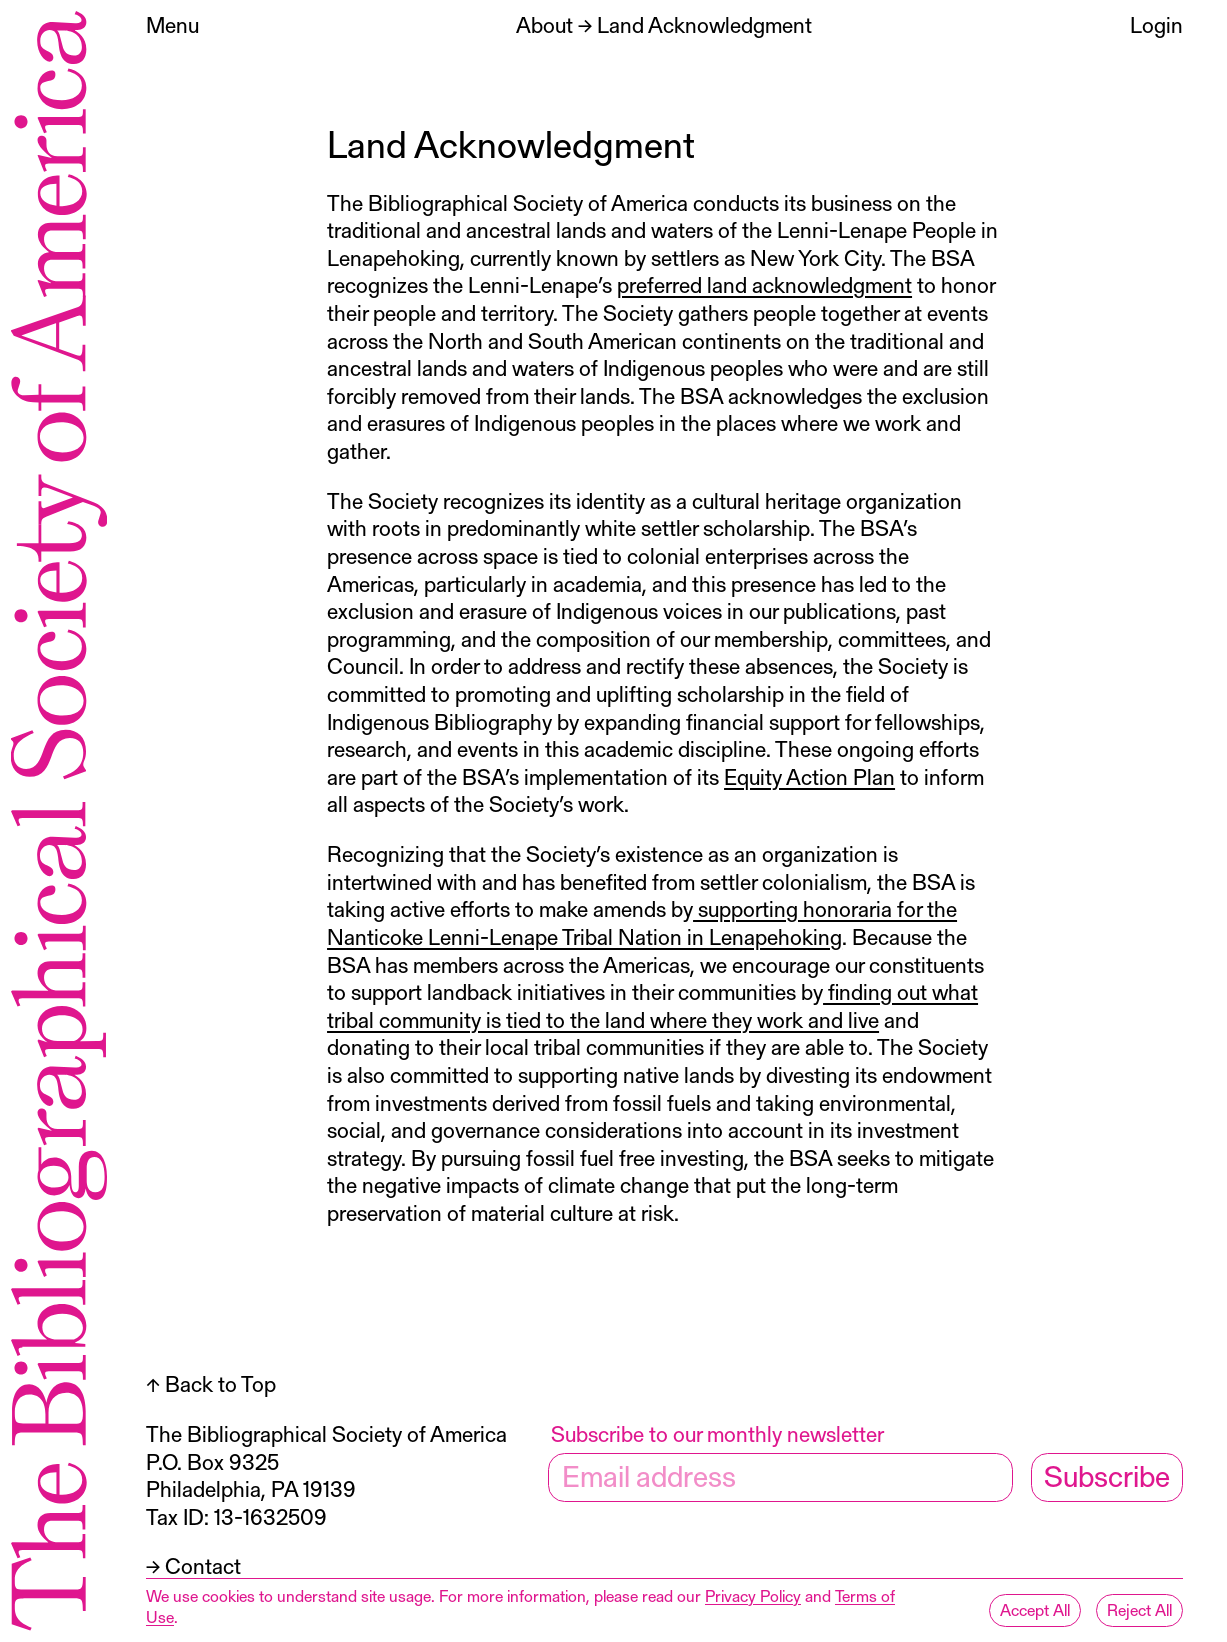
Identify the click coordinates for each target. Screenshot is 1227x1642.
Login (1156, 24)
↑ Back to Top (211, 1383)
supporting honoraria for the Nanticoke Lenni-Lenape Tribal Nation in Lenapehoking (642, 922)
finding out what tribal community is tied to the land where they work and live (652, 1005)
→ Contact (193, 1565)
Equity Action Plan (809, 776)
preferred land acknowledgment (764, 284)
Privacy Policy (753, 1595)
